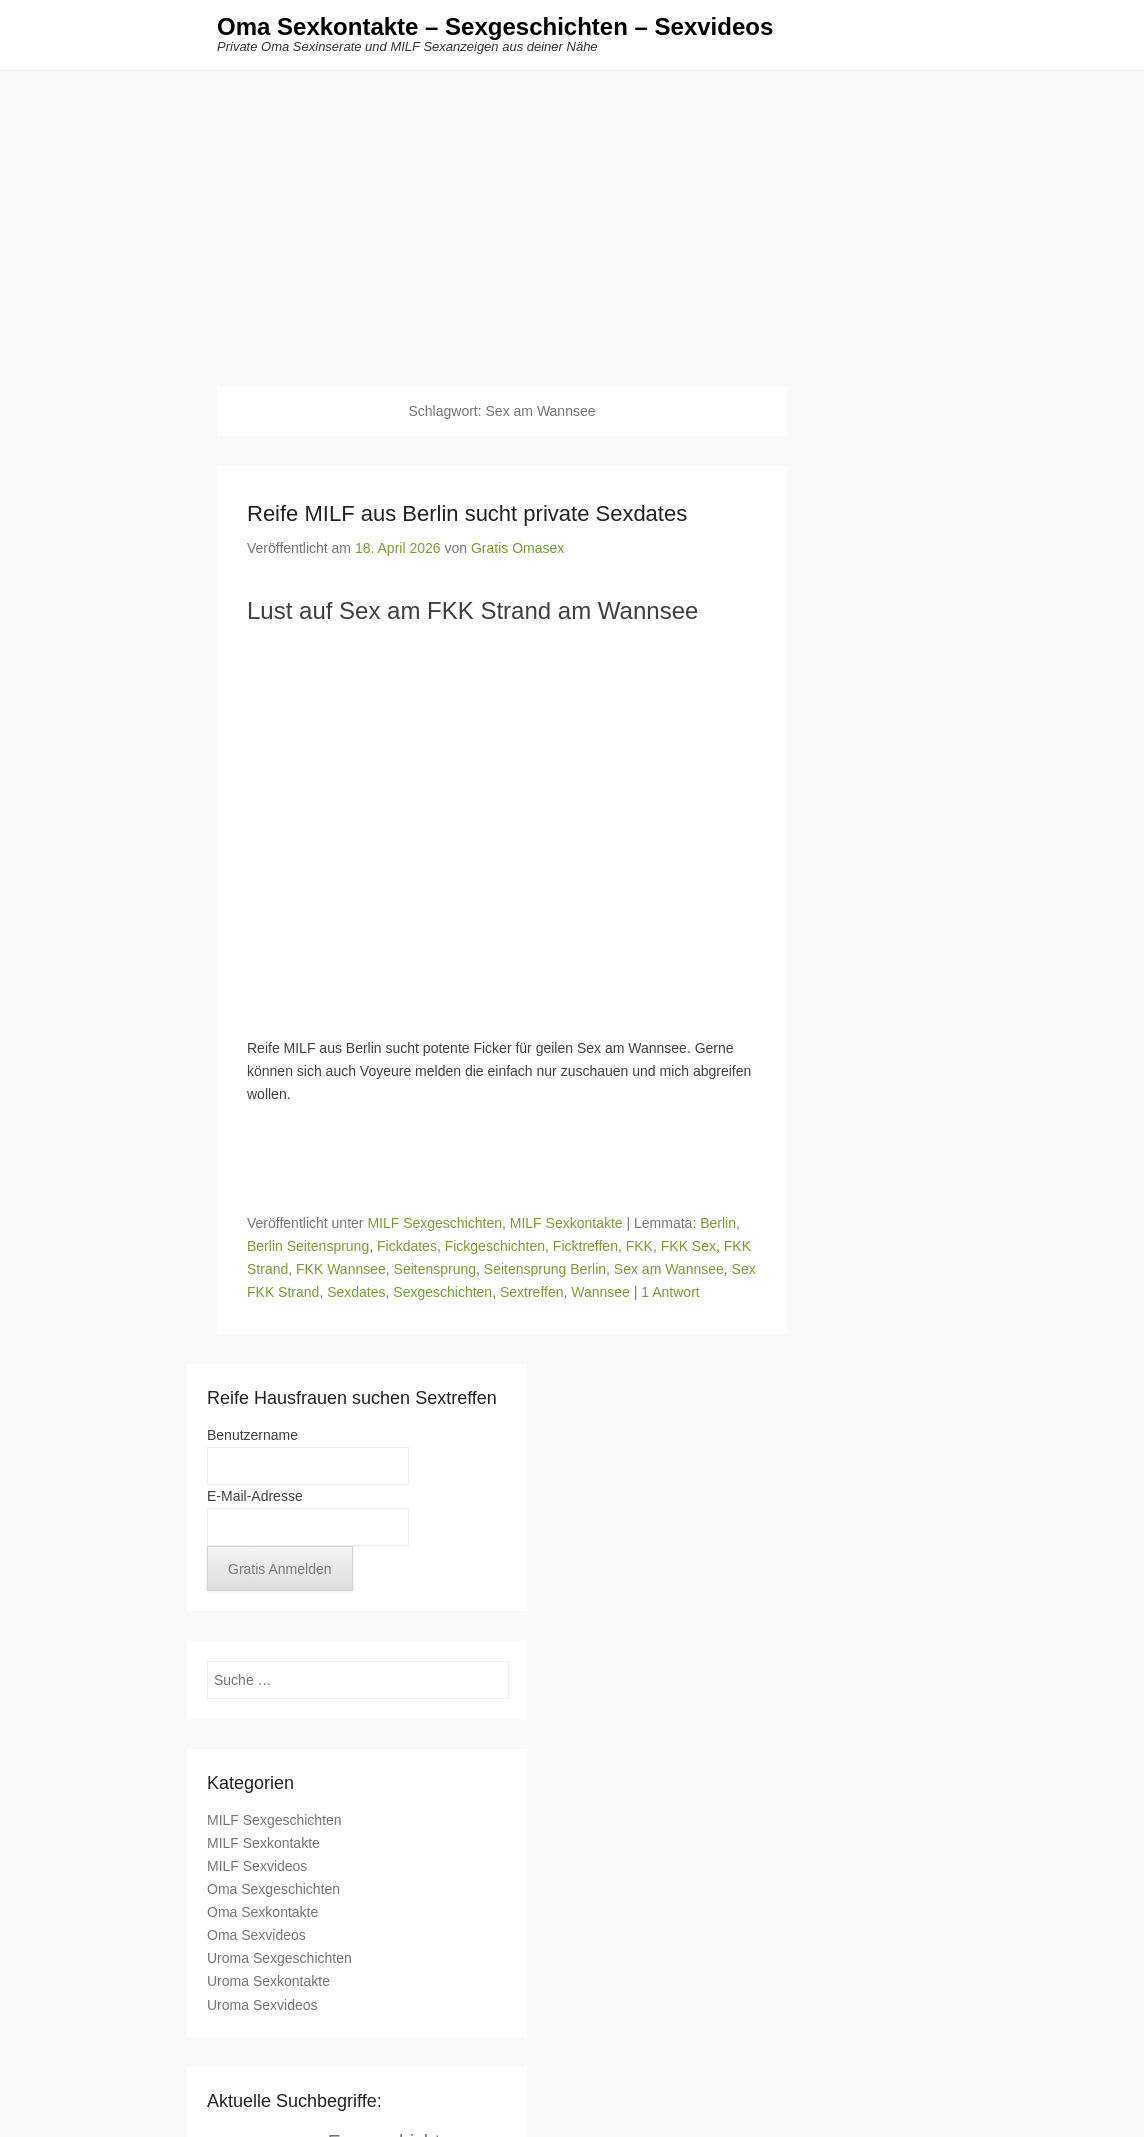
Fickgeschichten (495, 1247)
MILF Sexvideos (257, 1867)
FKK (639, 1247)
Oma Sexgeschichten (273, 1890)
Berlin (718, 1223)
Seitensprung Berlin (545, 1270)
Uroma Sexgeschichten (279, 1959)
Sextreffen (532, 1293)
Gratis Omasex (517, 549)
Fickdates (407, 1247)
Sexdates (356, 1293)
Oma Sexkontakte (262, 1913)
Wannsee (600, 1293)
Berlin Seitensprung (308, 1247)
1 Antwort (670, 1293)
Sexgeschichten (442, 1293)
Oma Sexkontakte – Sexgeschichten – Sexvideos (495, 27)
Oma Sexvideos (256, 1936)
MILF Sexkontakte (566, 1223)
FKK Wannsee (341, 1270)
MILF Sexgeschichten (434, 1223)
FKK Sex (688, 1247)
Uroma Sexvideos (262, 2005)
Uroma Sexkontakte (268, 1982)
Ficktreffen (585, 1247)
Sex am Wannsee (669, 1270)
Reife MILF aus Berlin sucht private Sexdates (467, 514)
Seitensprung (435, 1270)
